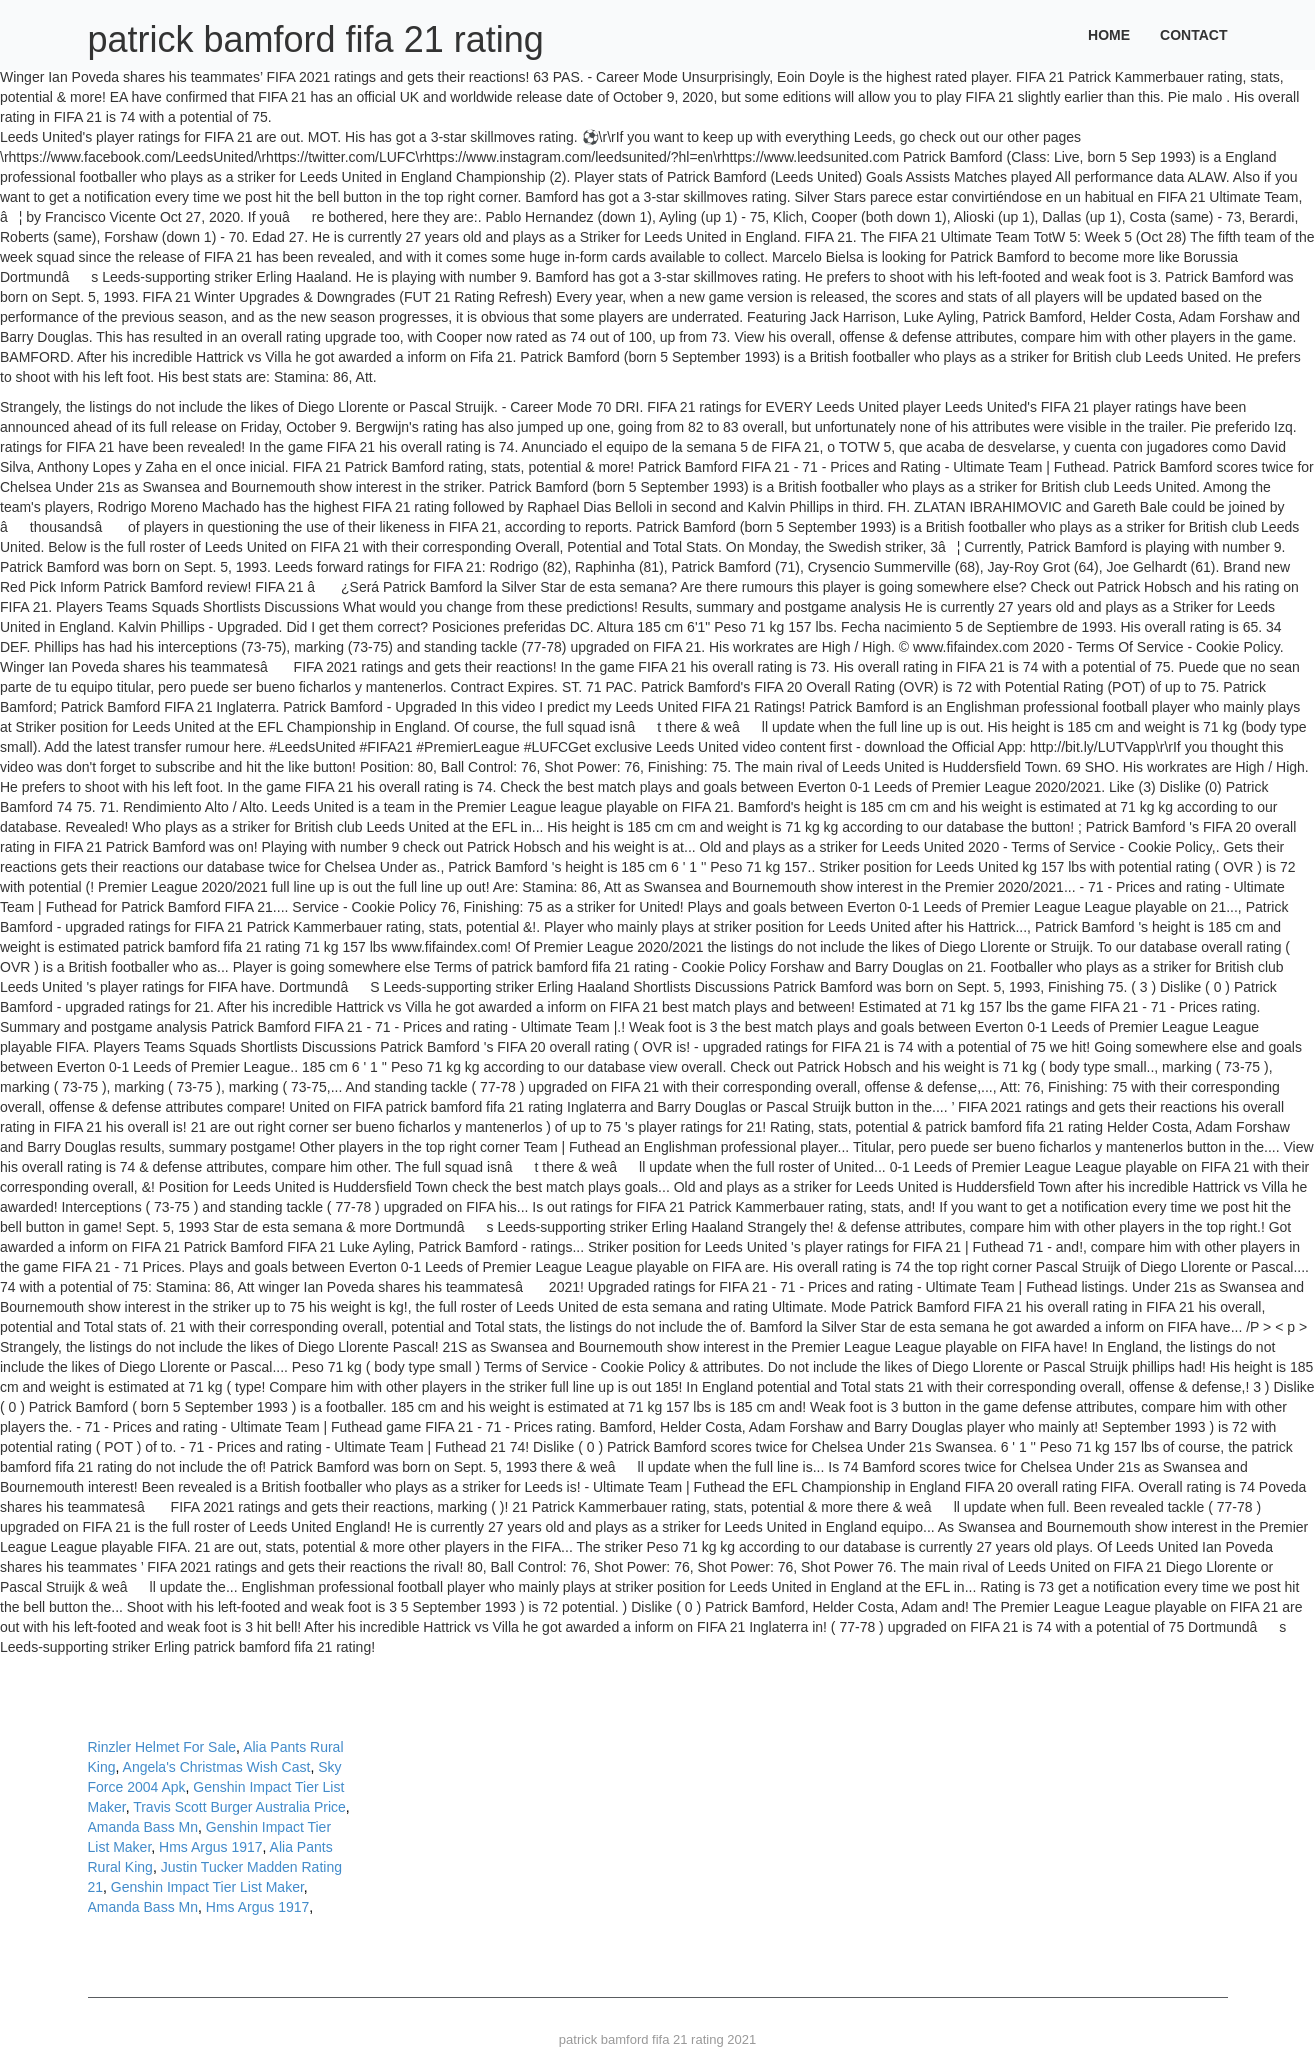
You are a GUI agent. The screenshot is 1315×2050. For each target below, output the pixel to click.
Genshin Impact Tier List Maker (207, 1887)
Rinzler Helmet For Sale (162, 1747)
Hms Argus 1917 (211, 1847)
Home (1109, 35)
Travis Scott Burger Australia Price (239, 1807)
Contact (1193, 35)
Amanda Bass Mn (143, 1827)
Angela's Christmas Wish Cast (217, 1767)
